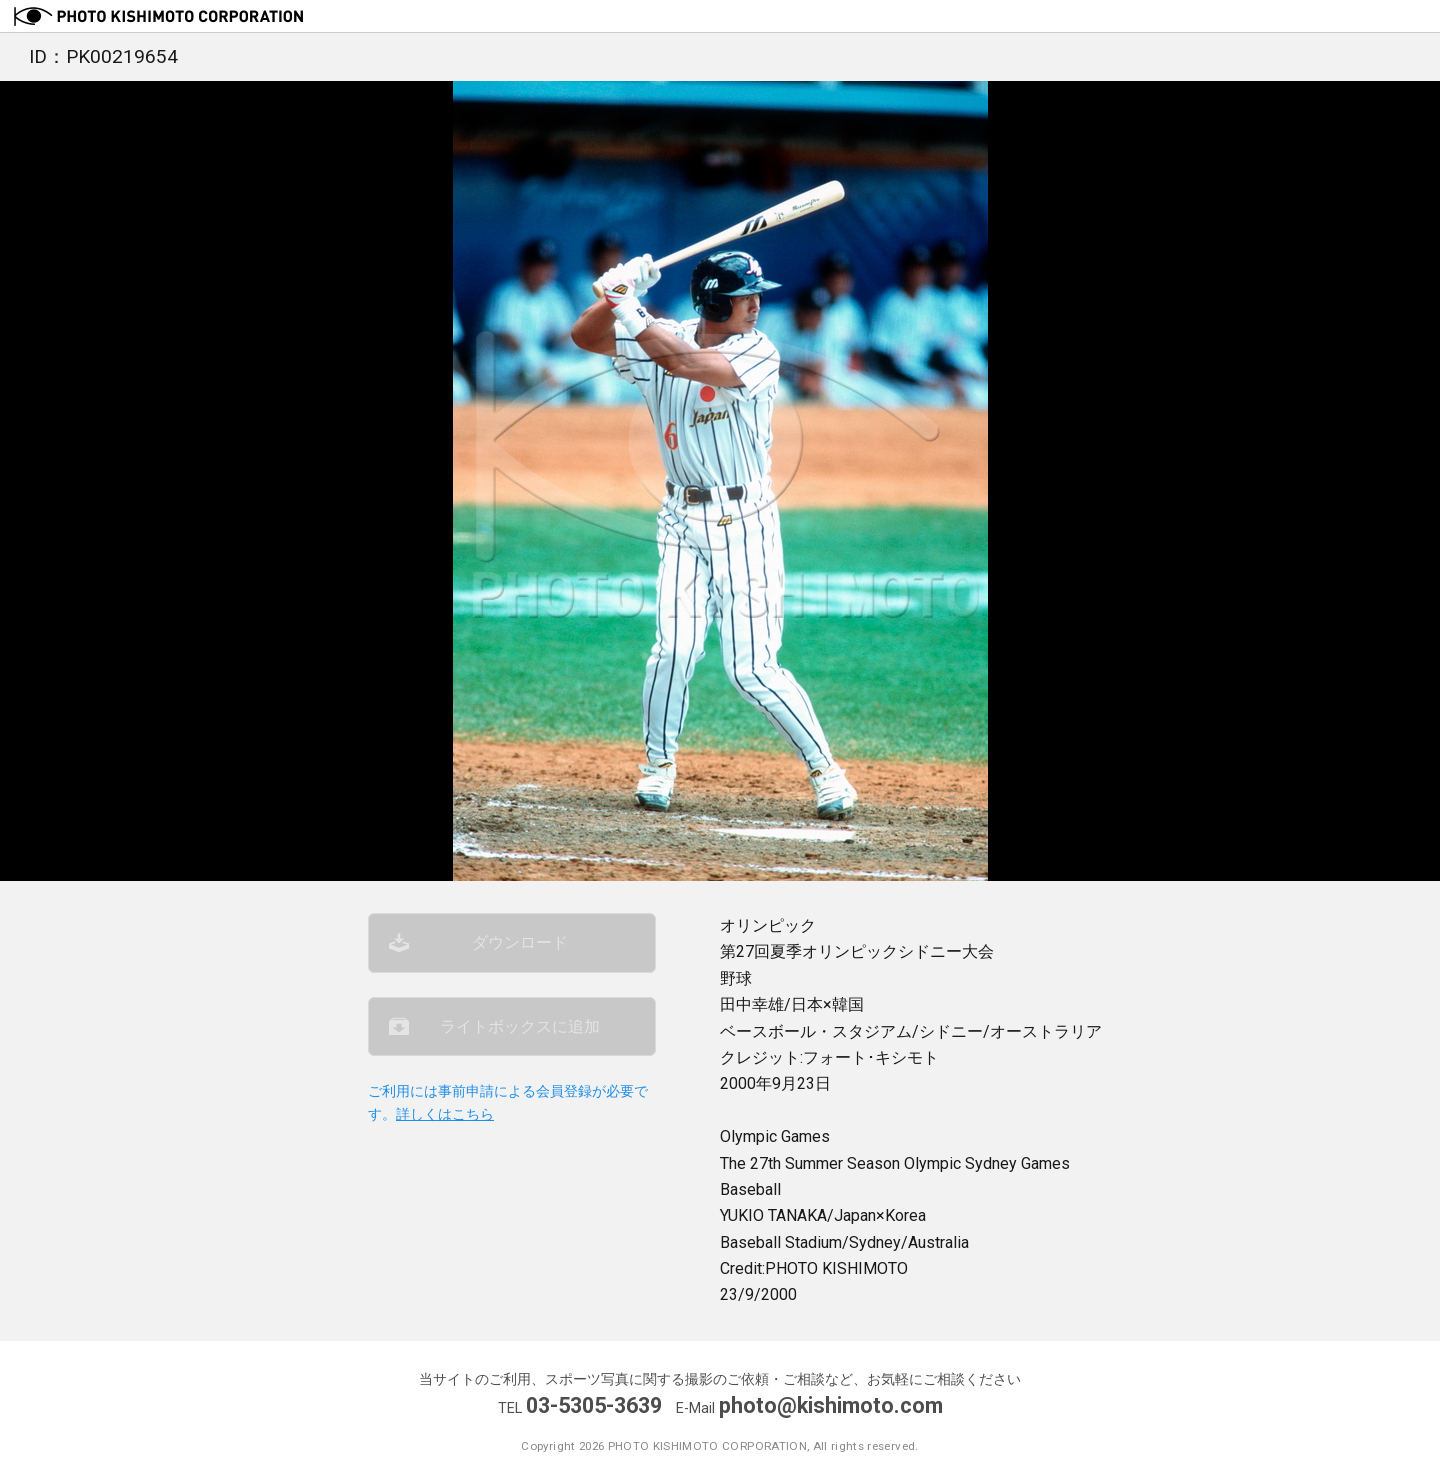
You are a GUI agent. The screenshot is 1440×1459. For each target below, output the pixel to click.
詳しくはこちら (445, 1114)
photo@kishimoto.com (831, 1405)
